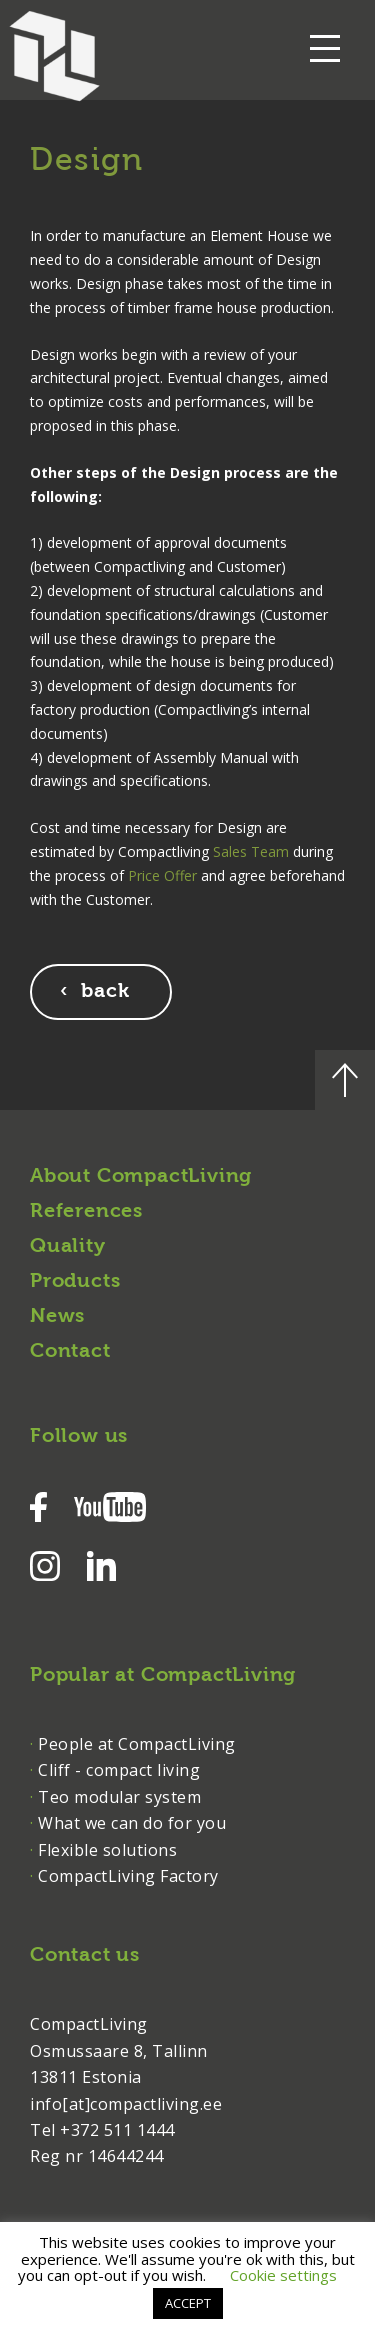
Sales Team (251, 851)
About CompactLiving (141, 1177)
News (57, 1317)
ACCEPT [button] (188, 2303)
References (86, 1212)
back (105, 992)
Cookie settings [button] (283, 2275)
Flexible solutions (107, 1850)
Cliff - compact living (119, 1770)
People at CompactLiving (137, 1744)
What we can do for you (132, 1823)
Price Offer (162, 875)
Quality (68, 1247)
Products (75, 1282)
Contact (70, 1352)
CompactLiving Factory (128, 1876)
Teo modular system (119, 1797)
